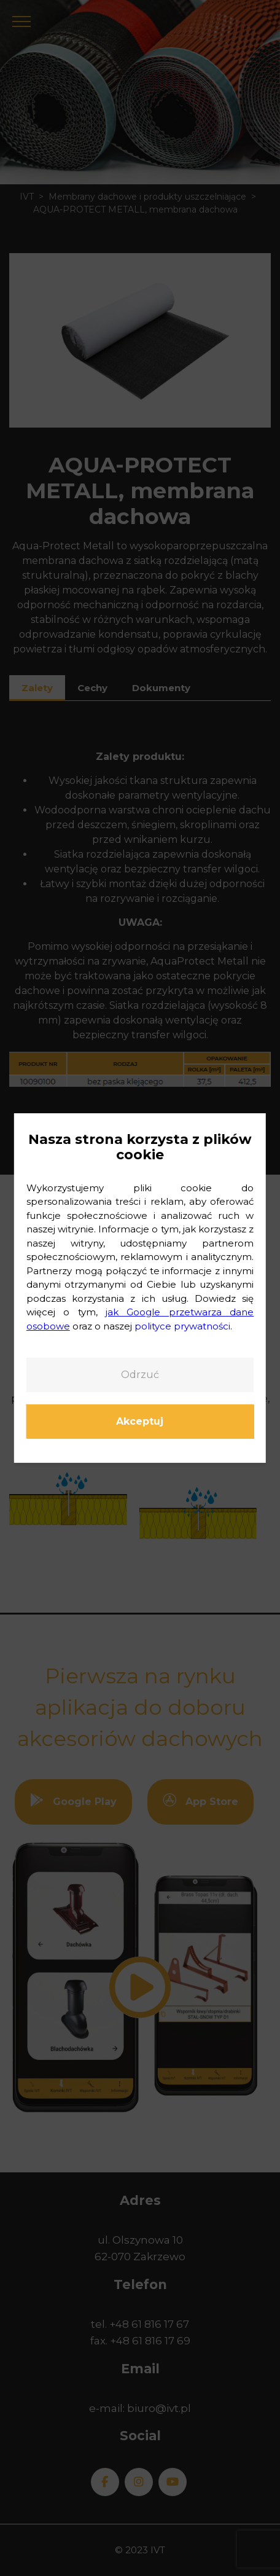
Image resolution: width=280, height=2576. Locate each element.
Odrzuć (140, 1374)
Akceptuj (139, 1421)
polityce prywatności (182, 1326)
